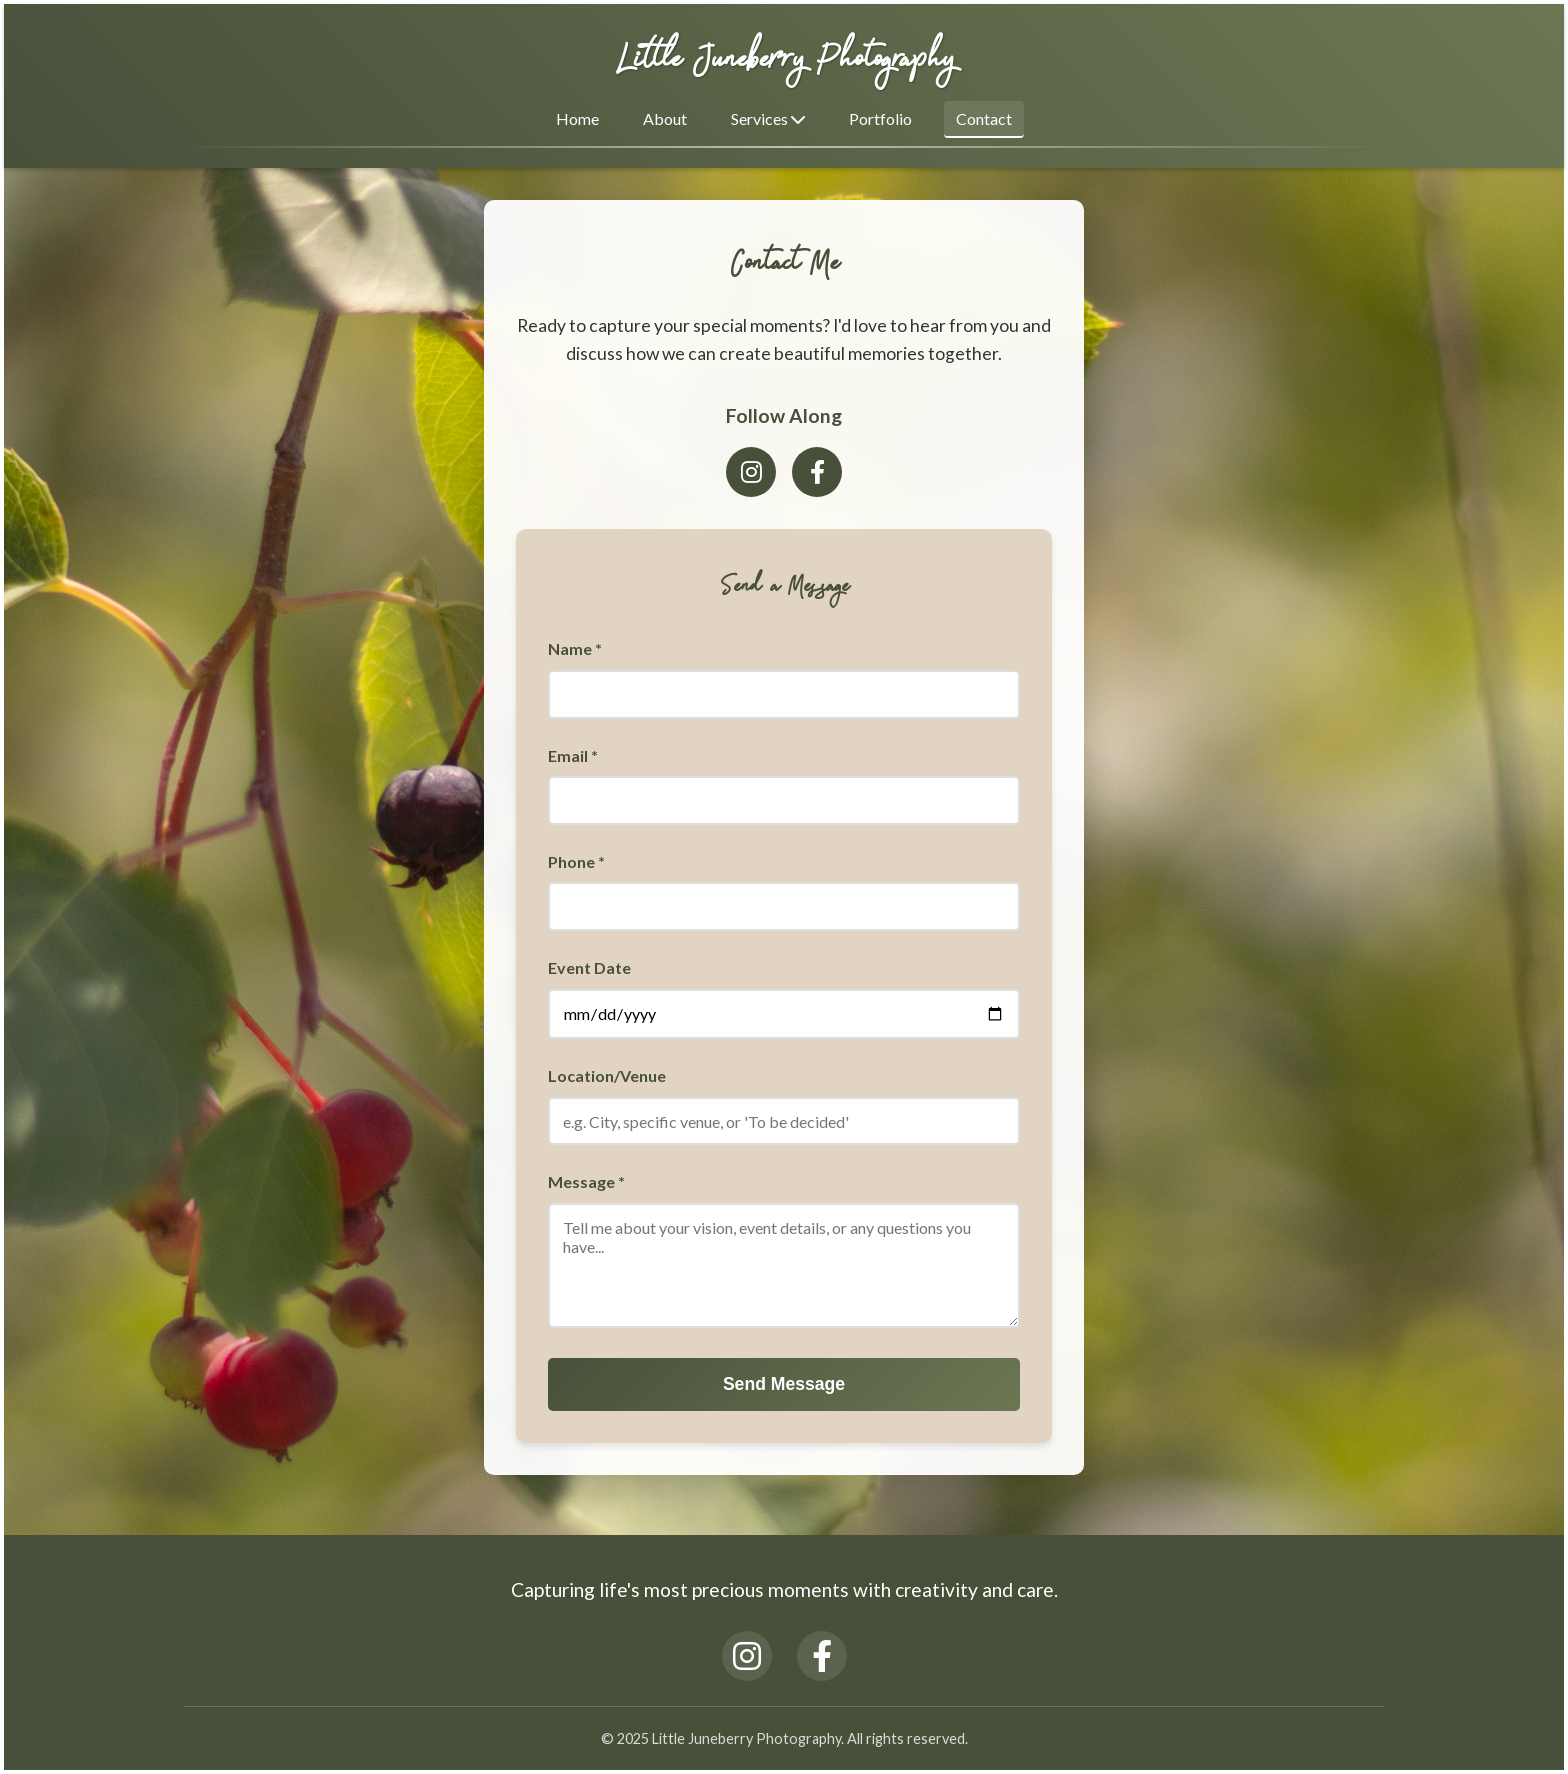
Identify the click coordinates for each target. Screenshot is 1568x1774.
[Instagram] (751, 472)
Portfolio (880, 118)
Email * (573, 755)
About (665, 118)
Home (577, 118)
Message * (586, 1181)
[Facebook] (817, 472)
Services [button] (768, 118)
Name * (575, 648)
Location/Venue (607, 1075)
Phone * (576, 861)
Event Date (589, 967)
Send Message (784, 1384)
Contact (984, 118)
